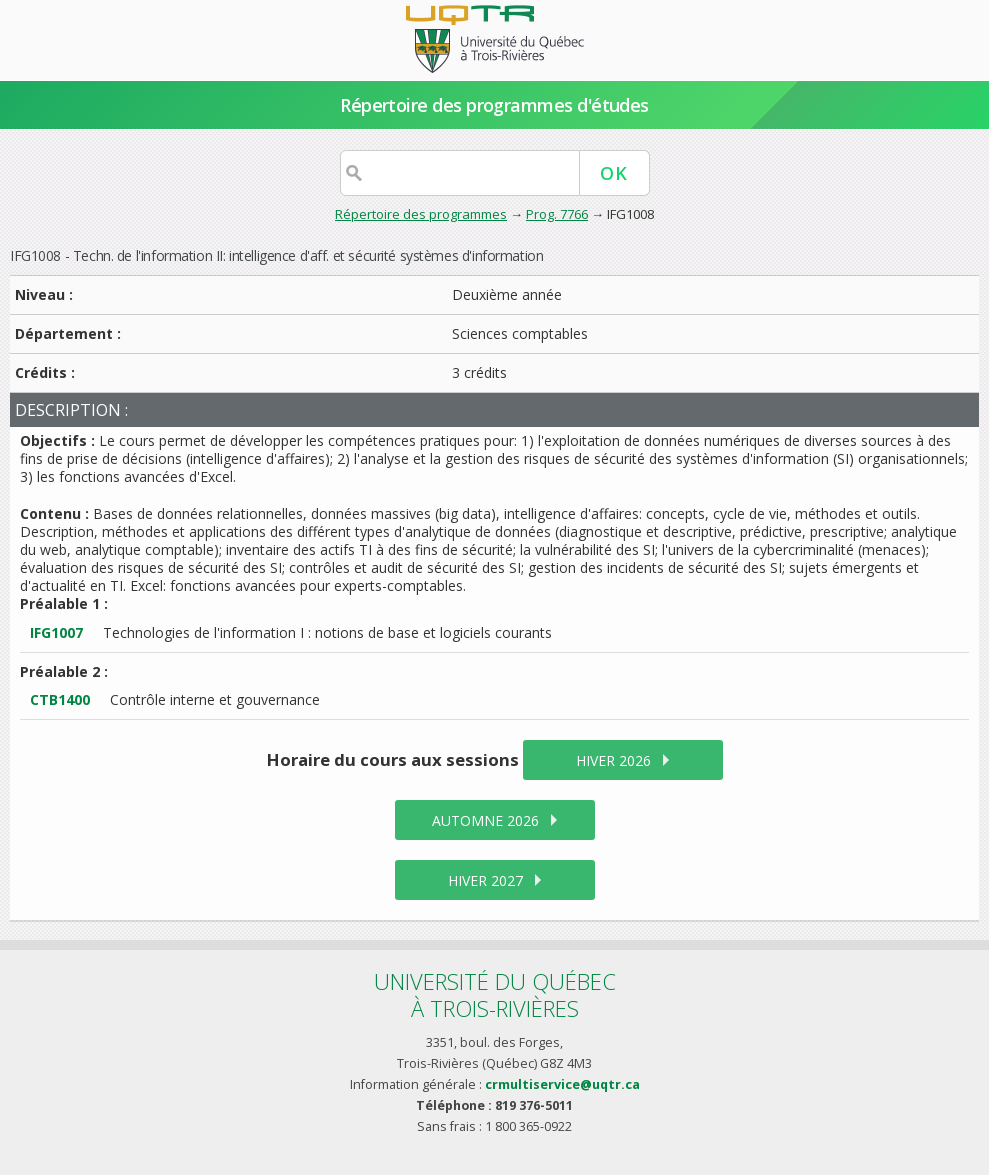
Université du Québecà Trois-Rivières (495, 994)
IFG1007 (56, 632)
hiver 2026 (613, 760)
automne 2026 (485, 820)
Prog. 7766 (557, 214)
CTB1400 (60, 699)
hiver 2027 (485, 880)
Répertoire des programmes (421, 214)
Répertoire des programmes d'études (494, 105)
